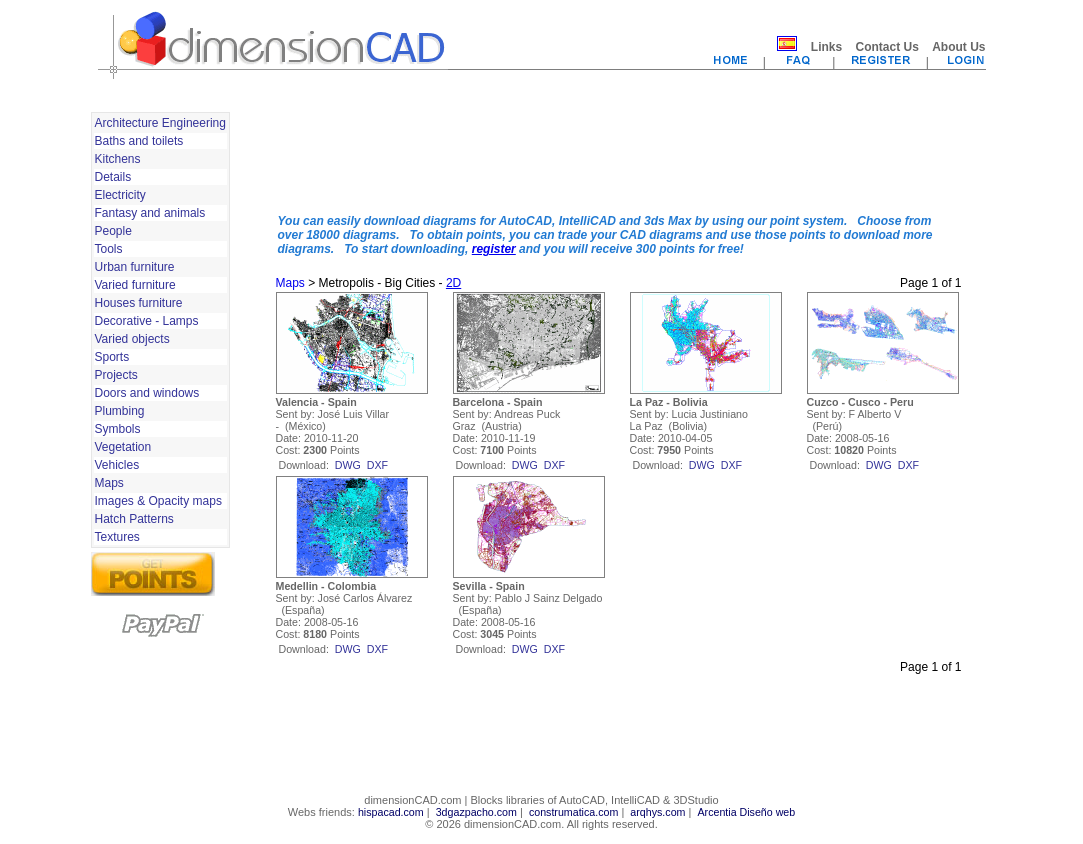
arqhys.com (657, 812)
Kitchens (118, 159)
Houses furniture (139, 303)
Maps (109, 483)
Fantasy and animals (150, 213)
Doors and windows (147, 393)
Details (113, 177)
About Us (958, 47)
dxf (377, 465)
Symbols (118, 429)
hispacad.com (391, 812)
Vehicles (117, 465)
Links (826, 47)
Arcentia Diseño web (746, 812)
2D (453, 283)
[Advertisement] (619, 153)
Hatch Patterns (134, 519)
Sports (112, 357)
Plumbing (120, 411)
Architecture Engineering (160, 123)
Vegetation (123, 447)
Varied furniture (135, 285)
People (113, 231)
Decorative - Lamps (147, 321)
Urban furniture (135, 267)
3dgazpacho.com (476, 812)
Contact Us (886, 47)
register (494, 249)
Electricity (120, 195)
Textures (117, 537)
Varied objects (132, 339)
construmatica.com (573, 812)
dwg (348, 465)
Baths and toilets (139, 141)
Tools (109, 249)
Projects (116, 375)
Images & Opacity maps (158, 501)
